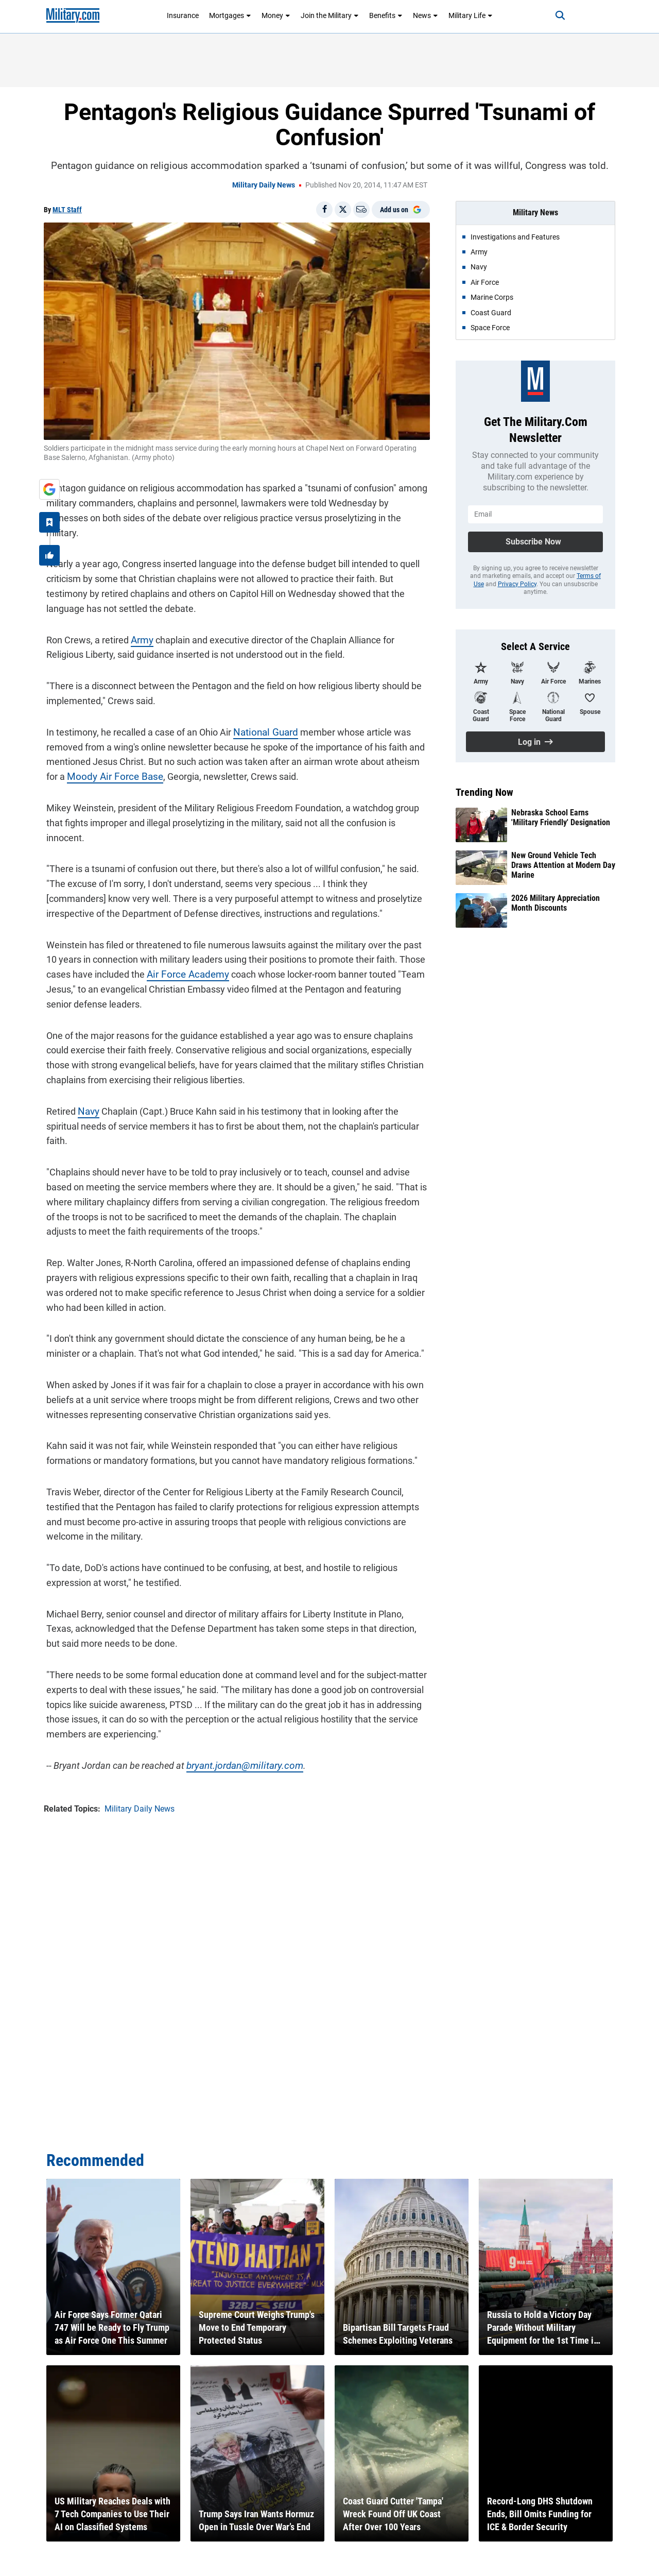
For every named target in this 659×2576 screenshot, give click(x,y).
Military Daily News (263, 185)
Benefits (386, 15)
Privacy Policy (517, 584)
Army (139, 622)
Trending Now (484, 792)
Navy (85, 1093)
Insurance (183, 15)
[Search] (553, 15)
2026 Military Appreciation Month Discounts (555, 903)
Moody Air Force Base (109, 759)
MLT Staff (67, 210)
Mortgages (230, 15)
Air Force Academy (183, 957)
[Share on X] (343, 209)
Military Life (470, 15)
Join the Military (330, 15)
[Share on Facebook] (324, 209)
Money (276, 15)
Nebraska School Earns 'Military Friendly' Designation (560, 817)
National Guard (261, 714)
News (425, 15)
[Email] (361, 209)
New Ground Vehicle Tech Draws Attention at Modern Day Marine (563, 865)
